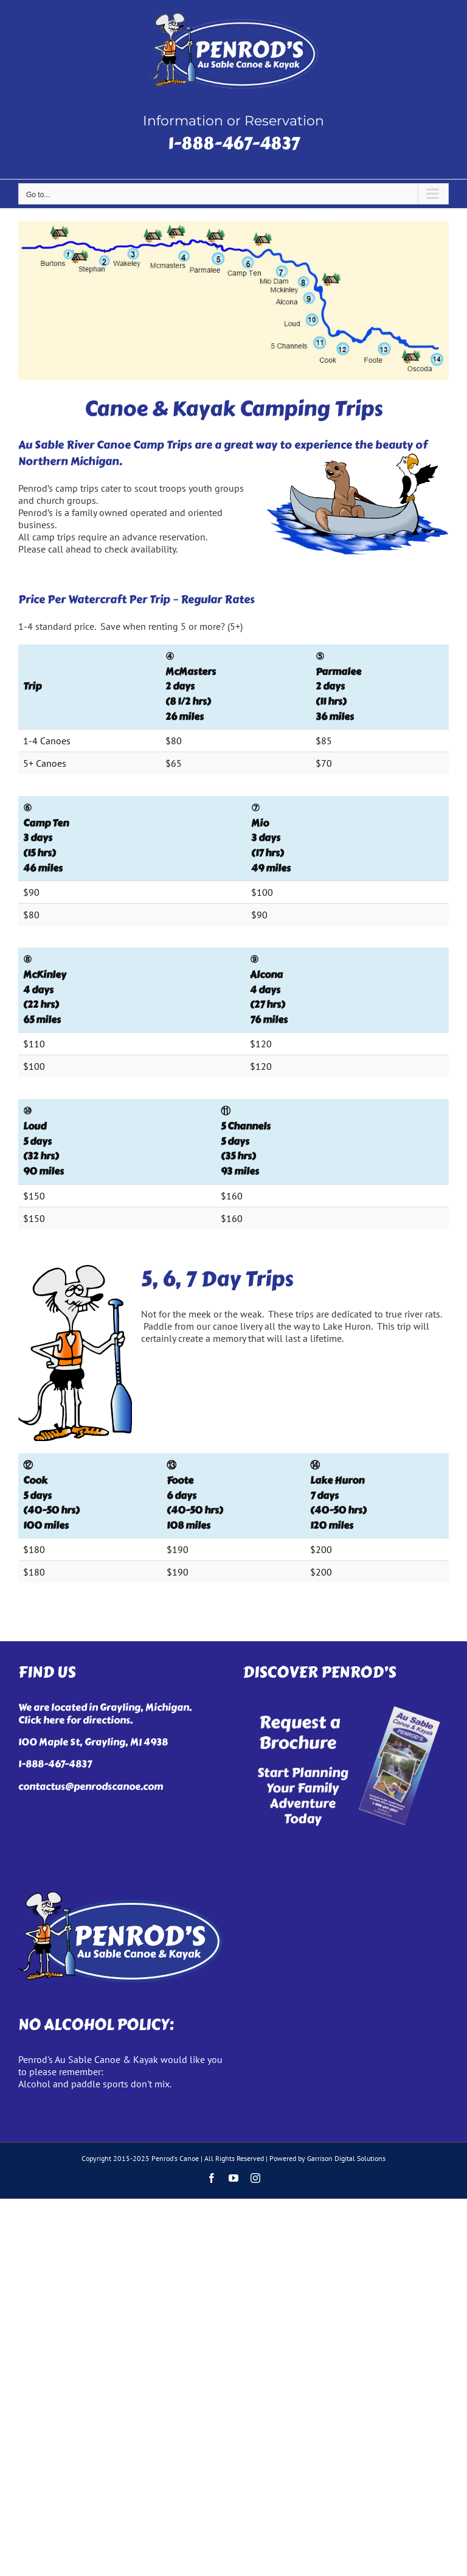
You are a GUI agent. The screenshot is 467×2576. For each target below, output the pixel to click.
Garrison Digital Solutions (346, 2158)
